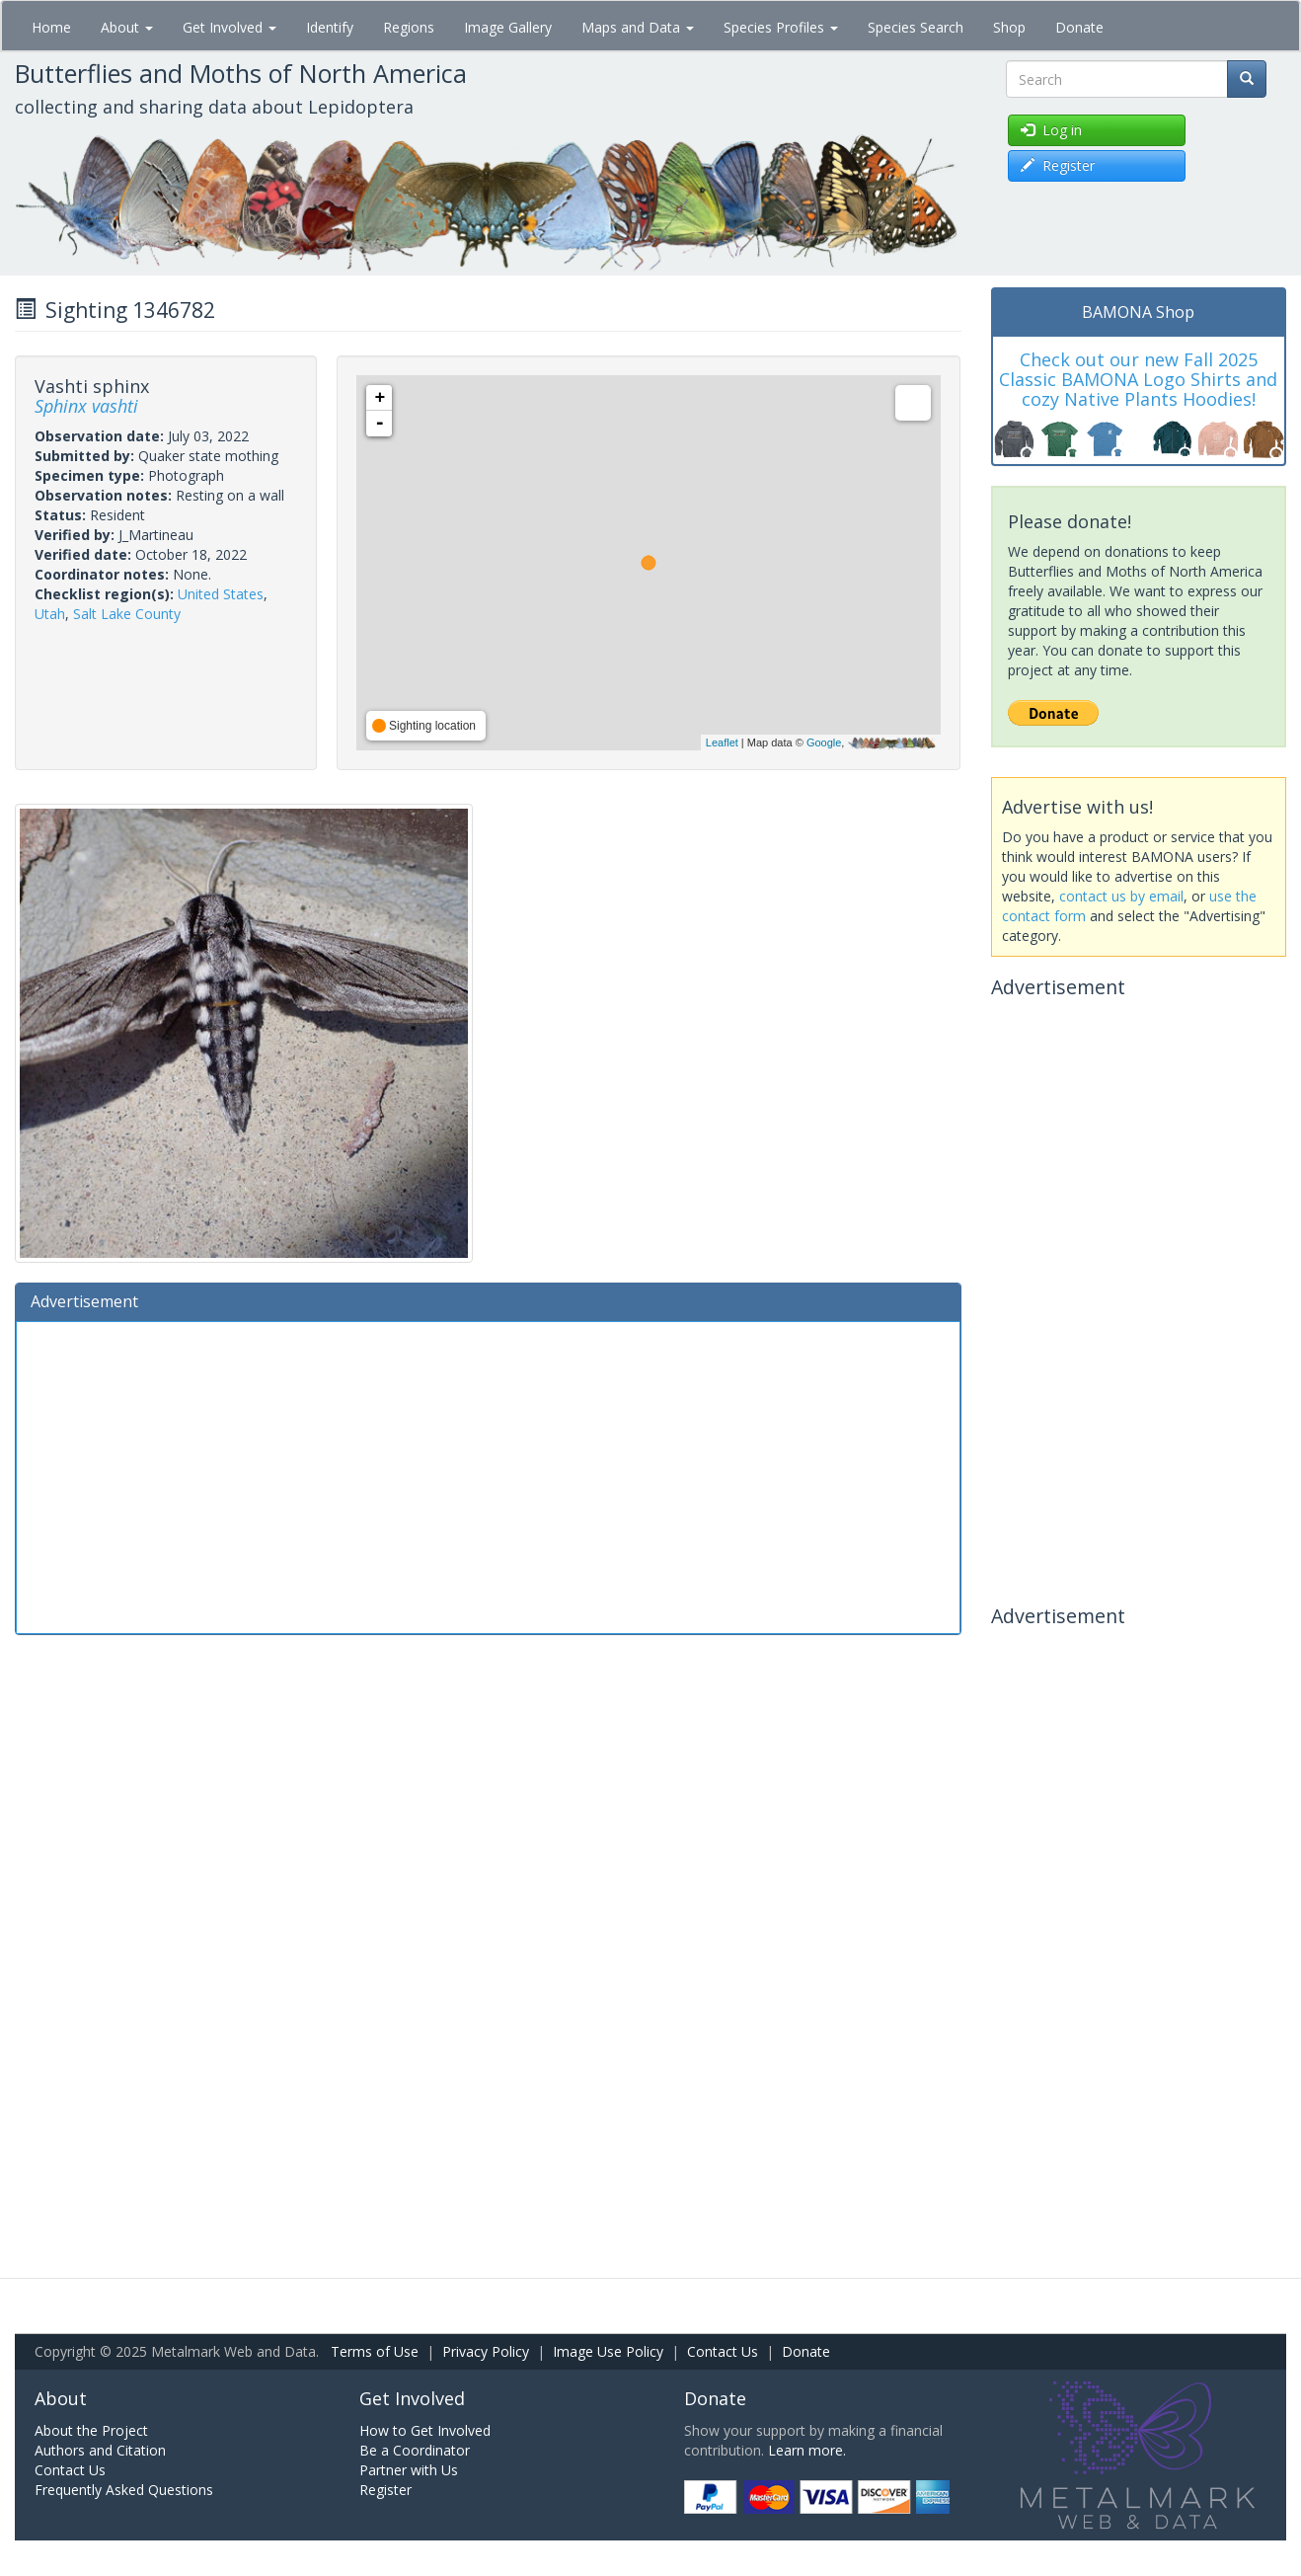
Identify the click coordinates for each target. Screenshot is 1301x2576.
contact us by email (1121, 896)
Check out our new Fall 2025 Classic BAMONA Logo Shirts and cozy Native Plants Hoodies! (1138, 379)
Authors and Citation (100, 2450)
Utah (50, 613)
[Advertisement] (488, 1475)
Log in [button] (1051, 129)
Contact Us (722, 2351)
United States (221, 594)
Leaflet (722, 742)
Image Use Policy (608, 2351)
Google (823, 742)
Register (385, 2489)
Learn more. (807, 2450)
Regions (408, 27)
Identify (329, 27)
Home (51, 27)
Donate (1079, 27)
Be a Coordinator (414, 2450)
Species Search (915, 27)
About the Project (91, 2430)
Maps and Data (637, 27)
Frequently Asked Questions (124, 2489)
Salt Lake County (127, 613)
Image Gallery (508, 27)
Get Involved (229, 27)
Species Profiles (781, 27)
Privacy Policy (485, 2351)
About (127, 27)
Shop (1009, 27)
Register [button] (1058, 165)
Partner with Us (408, 2469)
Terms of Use (375, 2351)
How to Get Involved (425, 2430)
